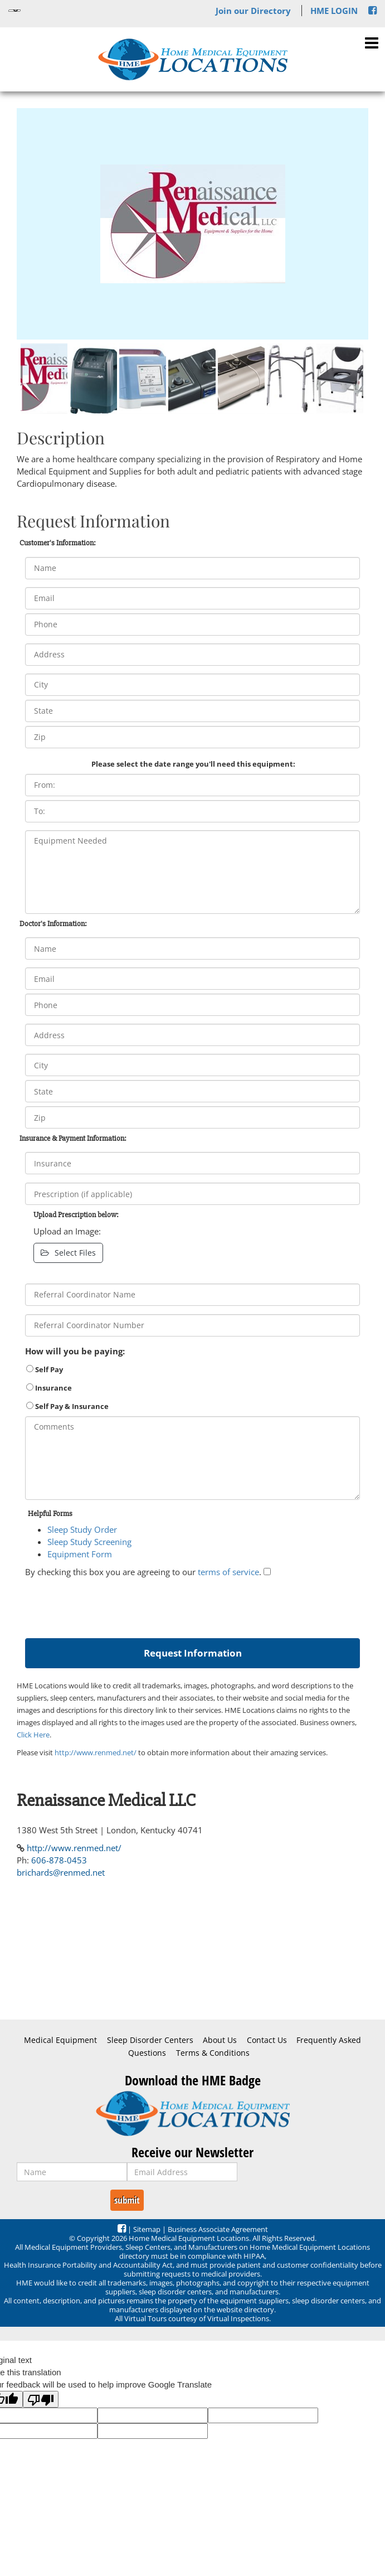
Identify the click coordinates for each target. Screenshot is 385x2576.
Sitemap (146, 2229)
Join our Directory (253, 10)
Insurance (49, 1388)
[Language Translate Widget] (14, 10)
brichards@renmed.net (61, 1872)
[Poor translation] (41, 2399)
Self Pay (44, 1369)
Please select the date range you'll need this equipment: (193, 764)
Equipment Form (79, 1554)
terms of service (228, 1571)
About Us (220, 2040)
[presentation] (109, 1605)
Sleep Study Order (82, 1529)
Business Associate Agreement (218, 2229)
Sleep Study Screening (89, 1541)
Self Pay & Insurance (67, 1406)
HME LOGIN (334, 10)
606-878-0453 (59, 1860)
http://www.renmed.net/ (96, 1752)
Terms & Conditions (213, 2053)
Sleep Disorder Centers (150, 2040)
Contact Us (267, 2040)
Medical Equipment (60, 2040)
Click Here (33, 1735)
